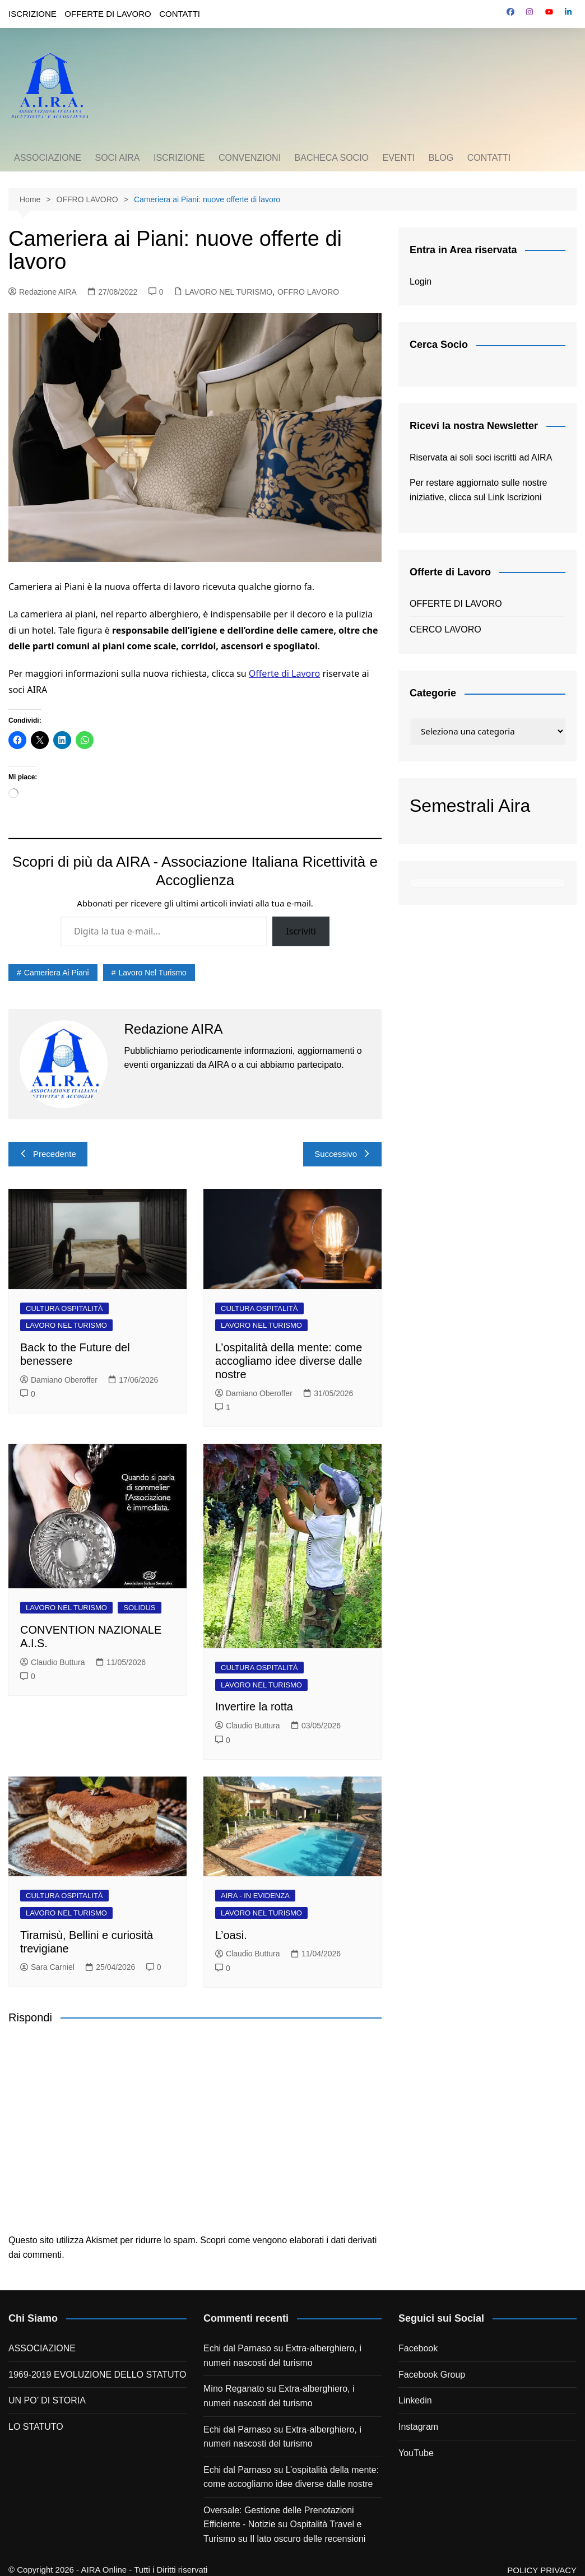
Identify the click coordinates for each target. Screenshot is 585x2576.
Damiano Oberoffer (58, 1379)
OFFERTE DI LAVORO (107, 13)
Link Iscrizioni (515, 497)
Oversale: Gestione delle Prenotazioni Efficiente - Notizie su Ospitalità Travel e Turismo (282, 2524)
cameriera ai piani (56, 972)
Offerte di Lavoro (284, 673)
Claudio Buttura (52, 1662)
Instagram (418, 2426)
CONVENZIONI (250, 157)
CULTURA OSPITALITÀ (64, 1308)
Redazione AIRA (42, 291)
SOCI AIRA (117, 157)
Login (420, 281)
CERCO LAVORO (445, 629)
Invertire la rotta (254, 1706)
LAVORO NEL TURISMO (228, 291)
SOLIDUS (139, 1607)
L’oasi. (231, 1935)
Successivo (342, 1154)
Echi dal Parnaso (237, 2348)
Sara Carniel (47, 1967)
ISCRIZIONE (32, 13)
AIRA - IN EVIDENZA (255, 1895)
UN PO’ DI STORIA (47, 2400)
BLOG (441, 157)
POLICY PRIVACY (542, 2570)
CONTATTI (179, 13)
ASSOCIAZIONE (47, 157)
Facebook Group (431, 2374)
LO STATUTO (35, 2426)
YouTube (416, 2453)
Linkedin (415, 2400)
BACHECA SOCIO (332, 157)
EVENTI (399, 157)
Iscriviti (301, 931)
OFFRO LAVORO (308, 291)
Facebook (418, 2348)
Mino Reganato (233, 2388)
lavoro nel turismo (153, 972)
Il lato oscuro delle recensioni (307, 2539)
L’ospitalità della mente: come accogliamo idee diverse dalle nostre (288, 1360)
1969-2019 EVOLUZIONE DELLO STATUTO (97, 2374)
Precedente (48, 1154)
